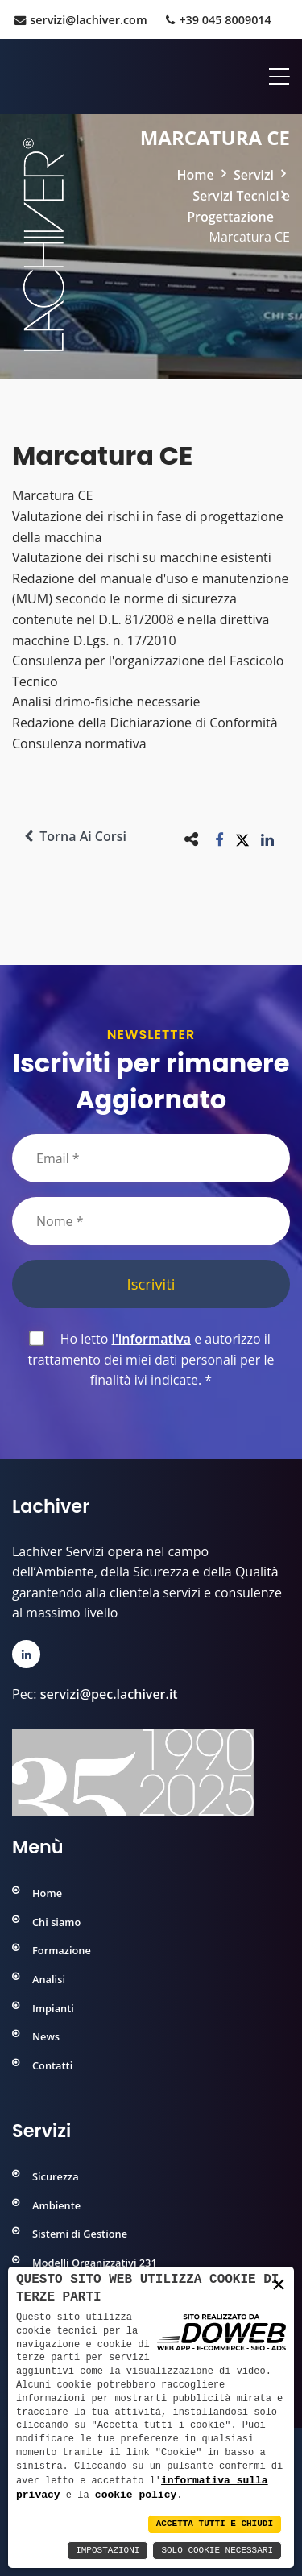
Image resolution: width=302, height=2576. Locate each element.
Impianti (53, 2008)
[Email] (151, 1158)
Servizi (254, 175)
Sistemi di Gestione (79, 2233)
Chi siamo (56, 1922)
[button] (219, 839)
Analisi (48, 1979)
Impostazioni (107, 2551)
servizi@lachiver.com (80, 19)
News (46, 2036)
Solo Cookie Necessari (217, 2551)
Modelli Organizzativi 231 (94, 2262)
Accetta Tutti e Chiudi (214, 2524)
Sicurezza (55, 2176)
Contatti (52, 2065)
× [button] (278, 2284)
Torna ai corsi (75, 836)
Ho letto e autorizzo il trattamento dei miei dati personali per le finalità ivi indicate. (150, 1359)
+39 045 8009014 (218, 19)
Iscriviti (151, 1284)
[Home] (14, 76)
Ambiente (56, 2205)
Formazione (61, 1950)
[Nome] (151, 1221)
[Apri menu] (274, 76)
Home (195, 175)
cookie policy (135, 2494)
